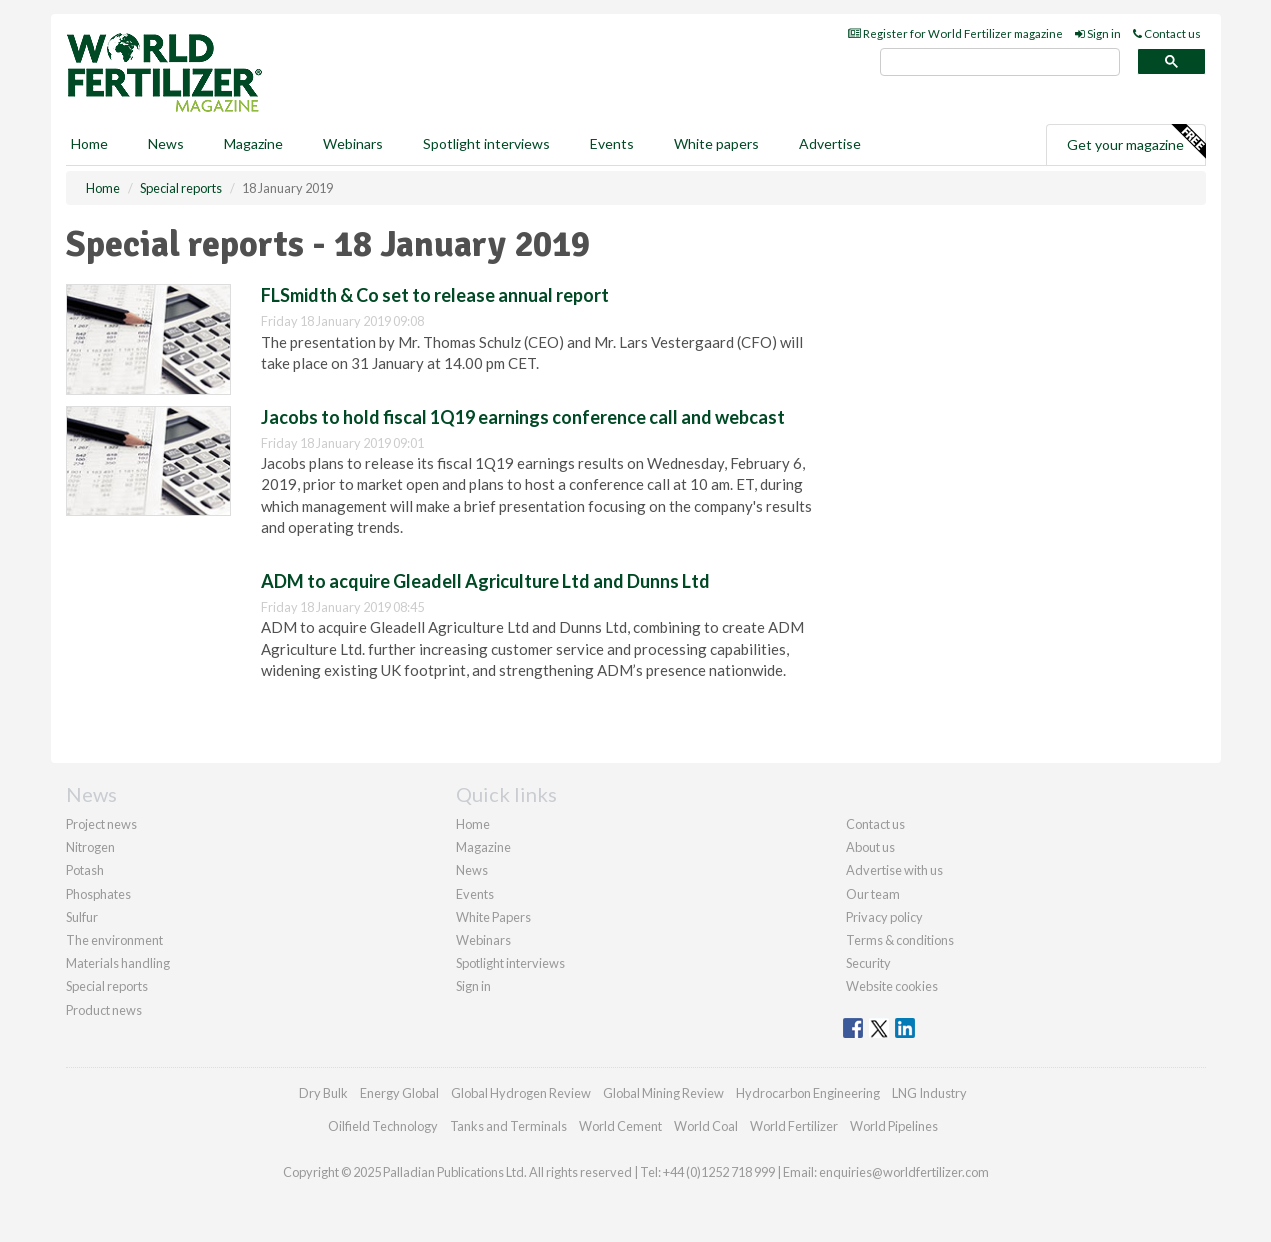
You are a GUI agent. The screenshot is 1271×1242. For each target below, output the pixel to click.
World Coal (706, 1126)
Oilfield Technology (383, 1126)
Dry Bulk (323, 1093)
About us (870, 847)
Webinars (353, 143)
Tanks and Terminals (508, 1126)
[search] (1000, 62)
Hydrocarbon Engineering (808, 1093)
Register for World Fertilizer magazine (955, 33)
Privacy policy (884, 917)
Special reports (107, 986)
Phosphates (98, 894)
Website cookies (892, 986)
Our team (873, 894)
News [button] (166, 143)
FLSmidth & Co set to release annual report (435, 295)
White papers (716, 143)
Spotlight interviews (486, 143)
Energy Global (399, 1093)
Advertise (830, 143)
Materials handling (118, 963)
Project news (101, 824)
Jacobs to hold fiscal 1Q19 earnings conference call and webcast (523, 417)
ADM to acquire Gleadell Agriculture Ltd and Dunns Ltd (485, 581)
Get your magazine (1136, 142)
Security (868, 963)
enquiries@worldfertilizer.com (904, 1172)
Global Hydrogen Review (521, 1093)
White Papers (493, 917)
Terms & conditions (900, 940)
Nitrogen (90, 847)
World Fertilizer (794, 1126)
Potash (85, 870)
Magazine (253, 143)
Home (89, 143)
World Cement (620, 1126)
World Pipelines (894, 1126)
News (472, 870)
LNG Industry (929, 1093)
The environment (114, 940)
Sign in (1098, 33)
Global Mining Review (663, 1093)
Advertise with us (894, 870)
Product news (104, 1010)
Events (612, 143)
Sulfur (82, 917)
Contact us (1167, 33)
